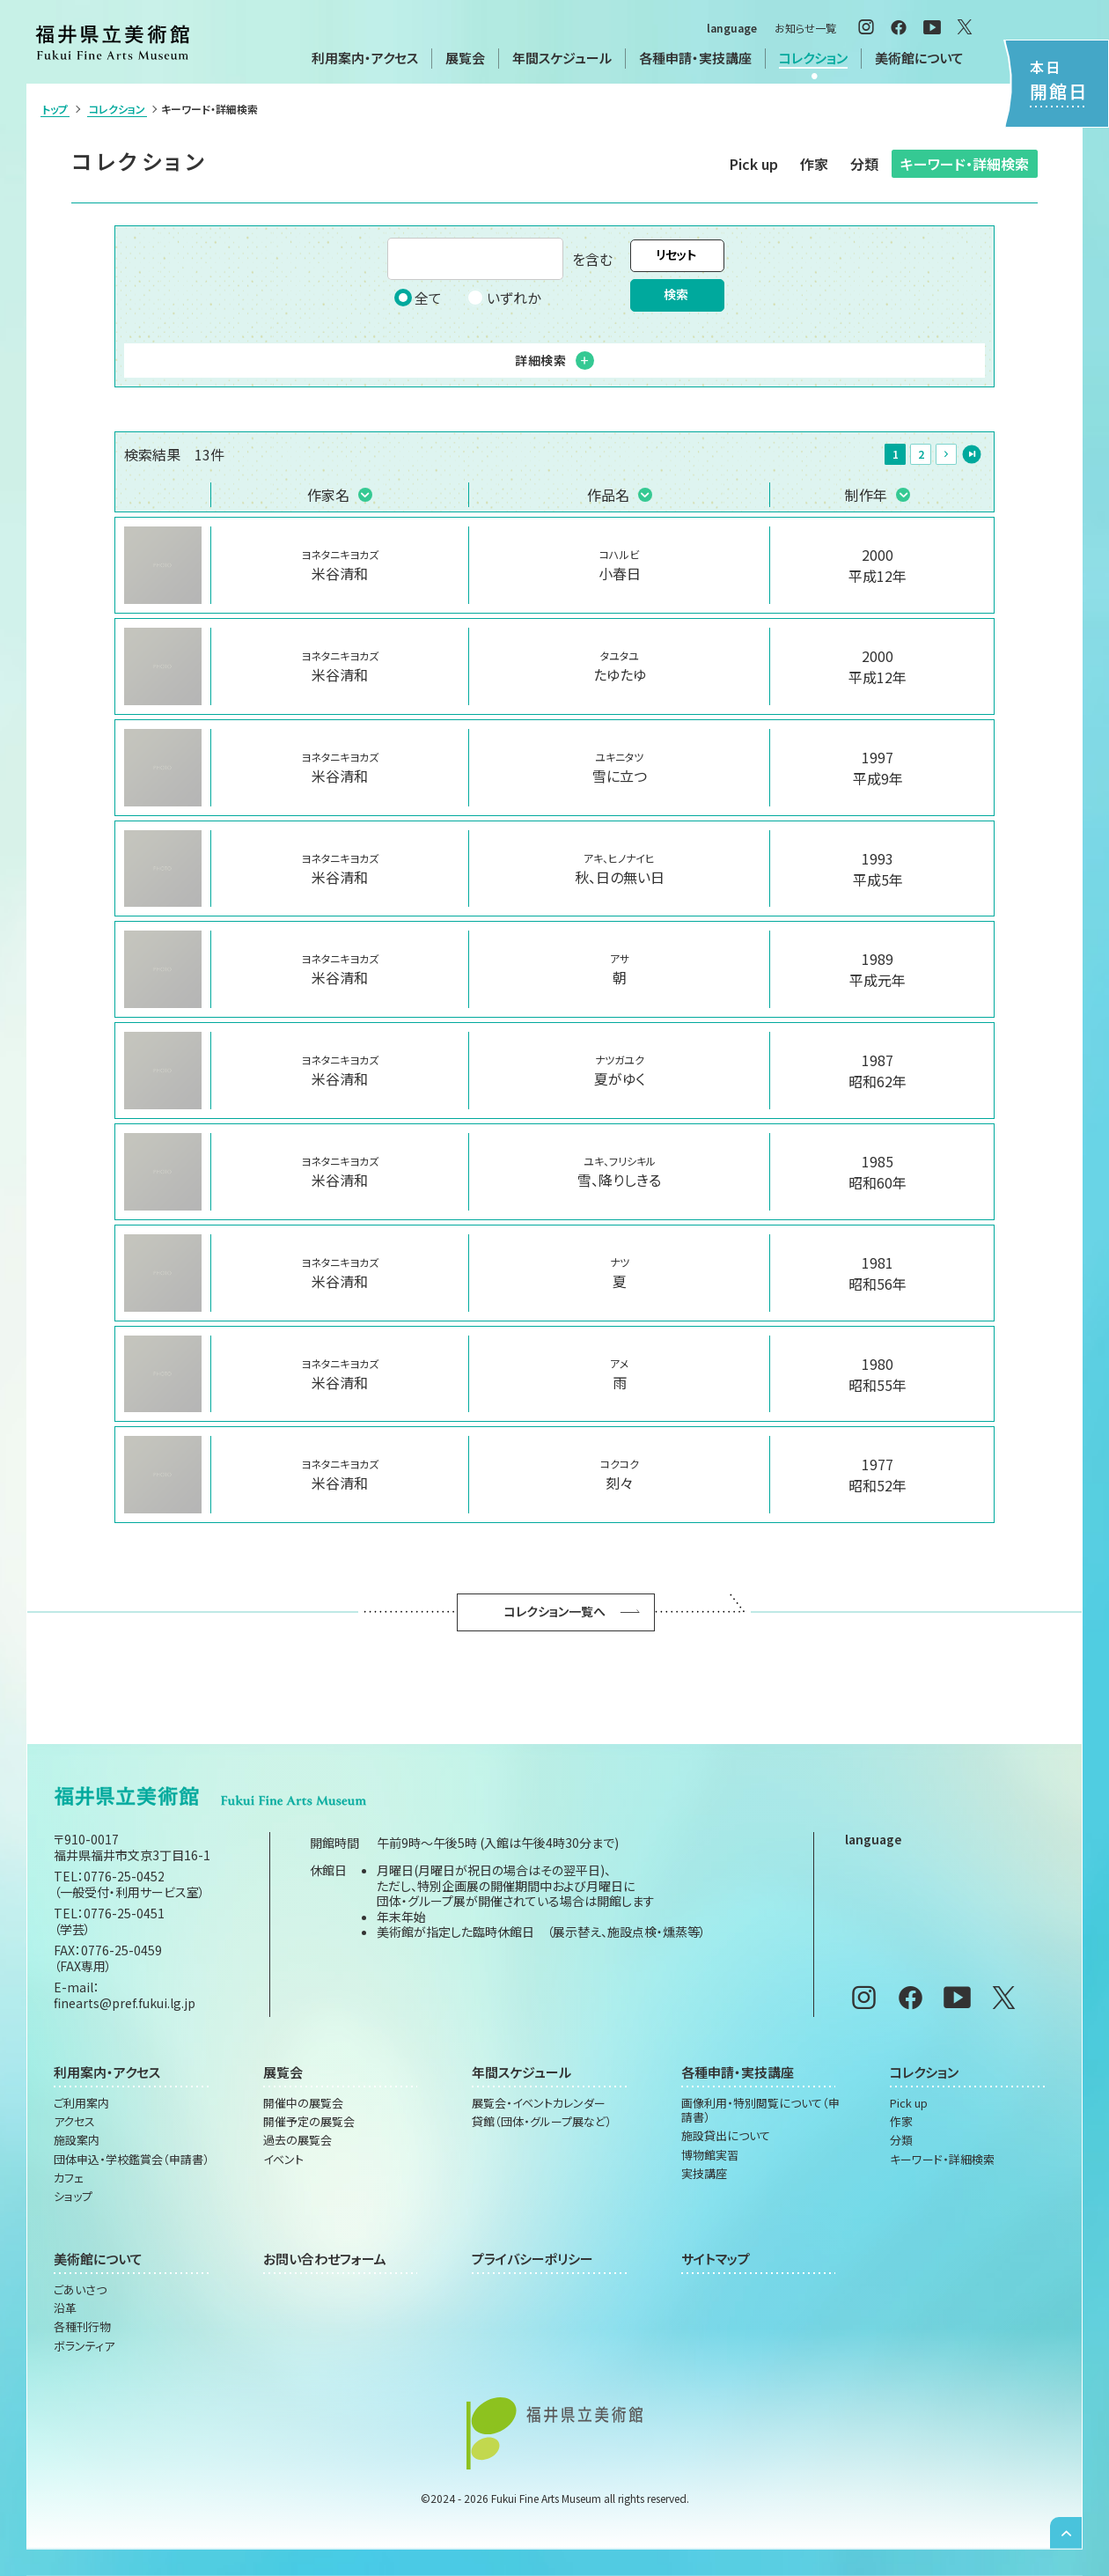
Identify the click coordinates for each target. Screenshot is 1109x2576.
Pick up (754, 163)
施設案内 (76, 2140)
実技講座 (704, 2174)
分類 (864, 163)
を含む (500, 259)
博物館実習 (709, 2155)
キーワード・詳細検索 (964, 163)
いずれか (503, 297)
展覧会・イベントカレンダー (539, 2103)
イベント (283, 2160)
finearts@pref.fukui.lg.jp (124, 2003)
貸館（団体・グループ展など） (542, 2122)
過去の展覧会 (297, 2140)
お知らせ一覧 (805, 27)
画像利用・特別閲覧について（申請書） (760, 2110)
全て (418, 297)
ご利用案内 (81, 2103)
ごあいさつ (80, 2290)
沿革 (65, 2308)
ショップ (73, 2197)
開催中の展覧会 (303, 2103)
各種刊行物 (82, 2327)
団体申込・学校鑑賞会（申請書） (131, 2160)
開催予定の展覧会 (309, 2122)
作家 (814, 163)
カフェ (69, 2178)
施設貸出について (725, 2136)
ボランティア (84, 2346)
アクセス (74, 2122)
